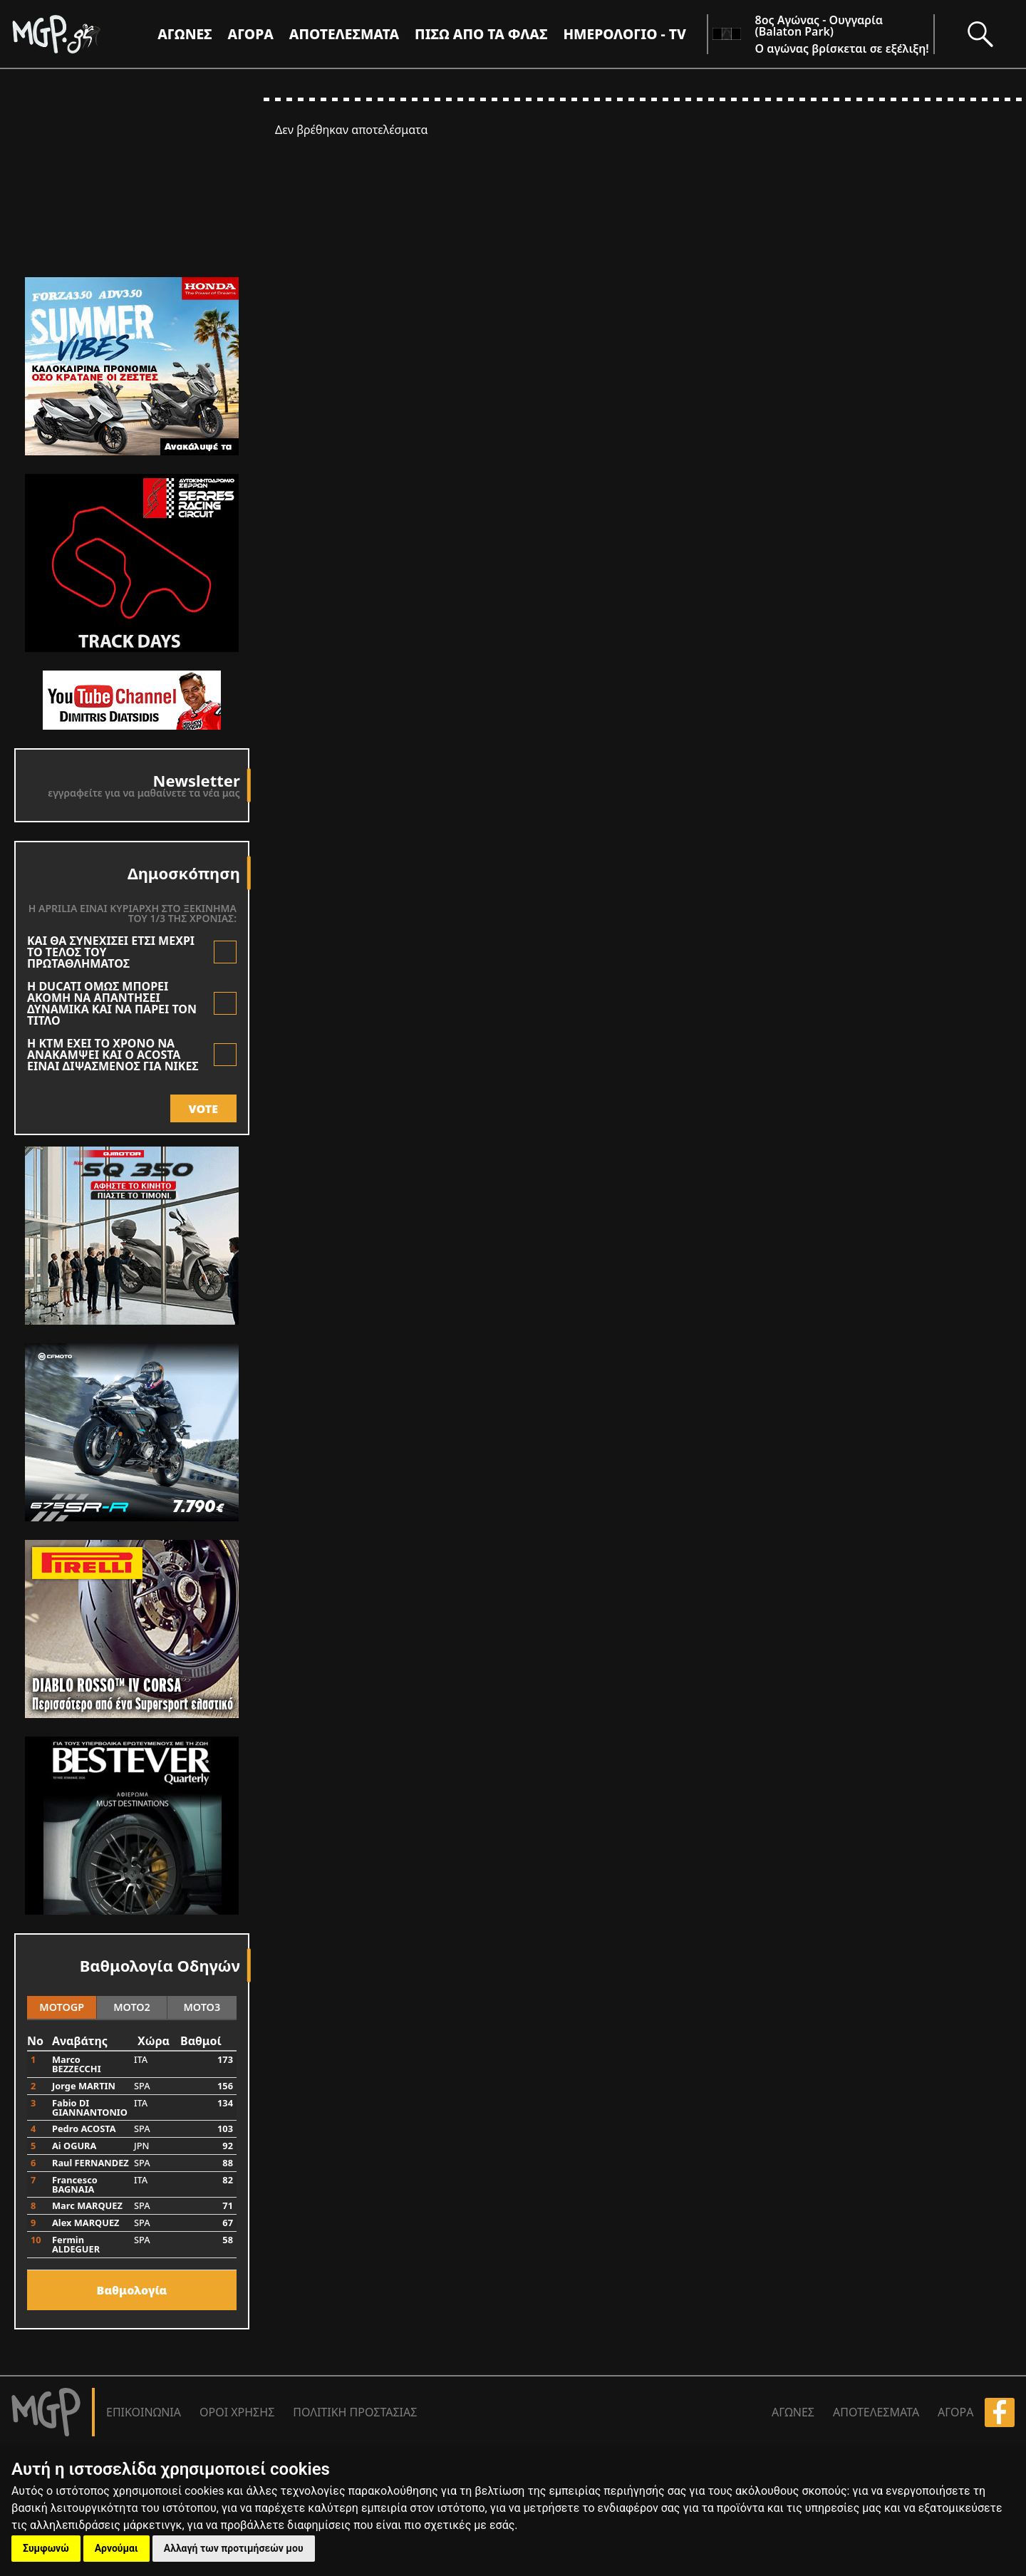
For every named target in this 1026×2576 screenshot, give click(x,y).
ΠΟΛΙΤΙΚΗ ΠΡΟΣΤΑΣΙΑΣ (355, 2412)
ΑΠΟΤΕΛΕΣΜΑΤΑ (344, 33)
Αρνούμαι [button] (116, 2548)
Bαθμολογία (132, 2290)
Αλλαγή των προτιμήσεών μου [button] (234, 2548)
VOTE (203, 1109)
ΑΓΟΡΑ (955, 2412)
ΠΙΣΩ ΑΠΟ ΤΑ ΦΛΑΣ (481, 33)
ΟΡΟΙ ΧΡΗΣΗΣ (237, 2412)
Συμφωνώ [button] (46, 2548)
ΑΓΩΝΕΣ (793, 2412)
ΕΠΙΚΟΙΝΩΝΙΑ (143, 2412)
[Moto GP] (79, 33)
